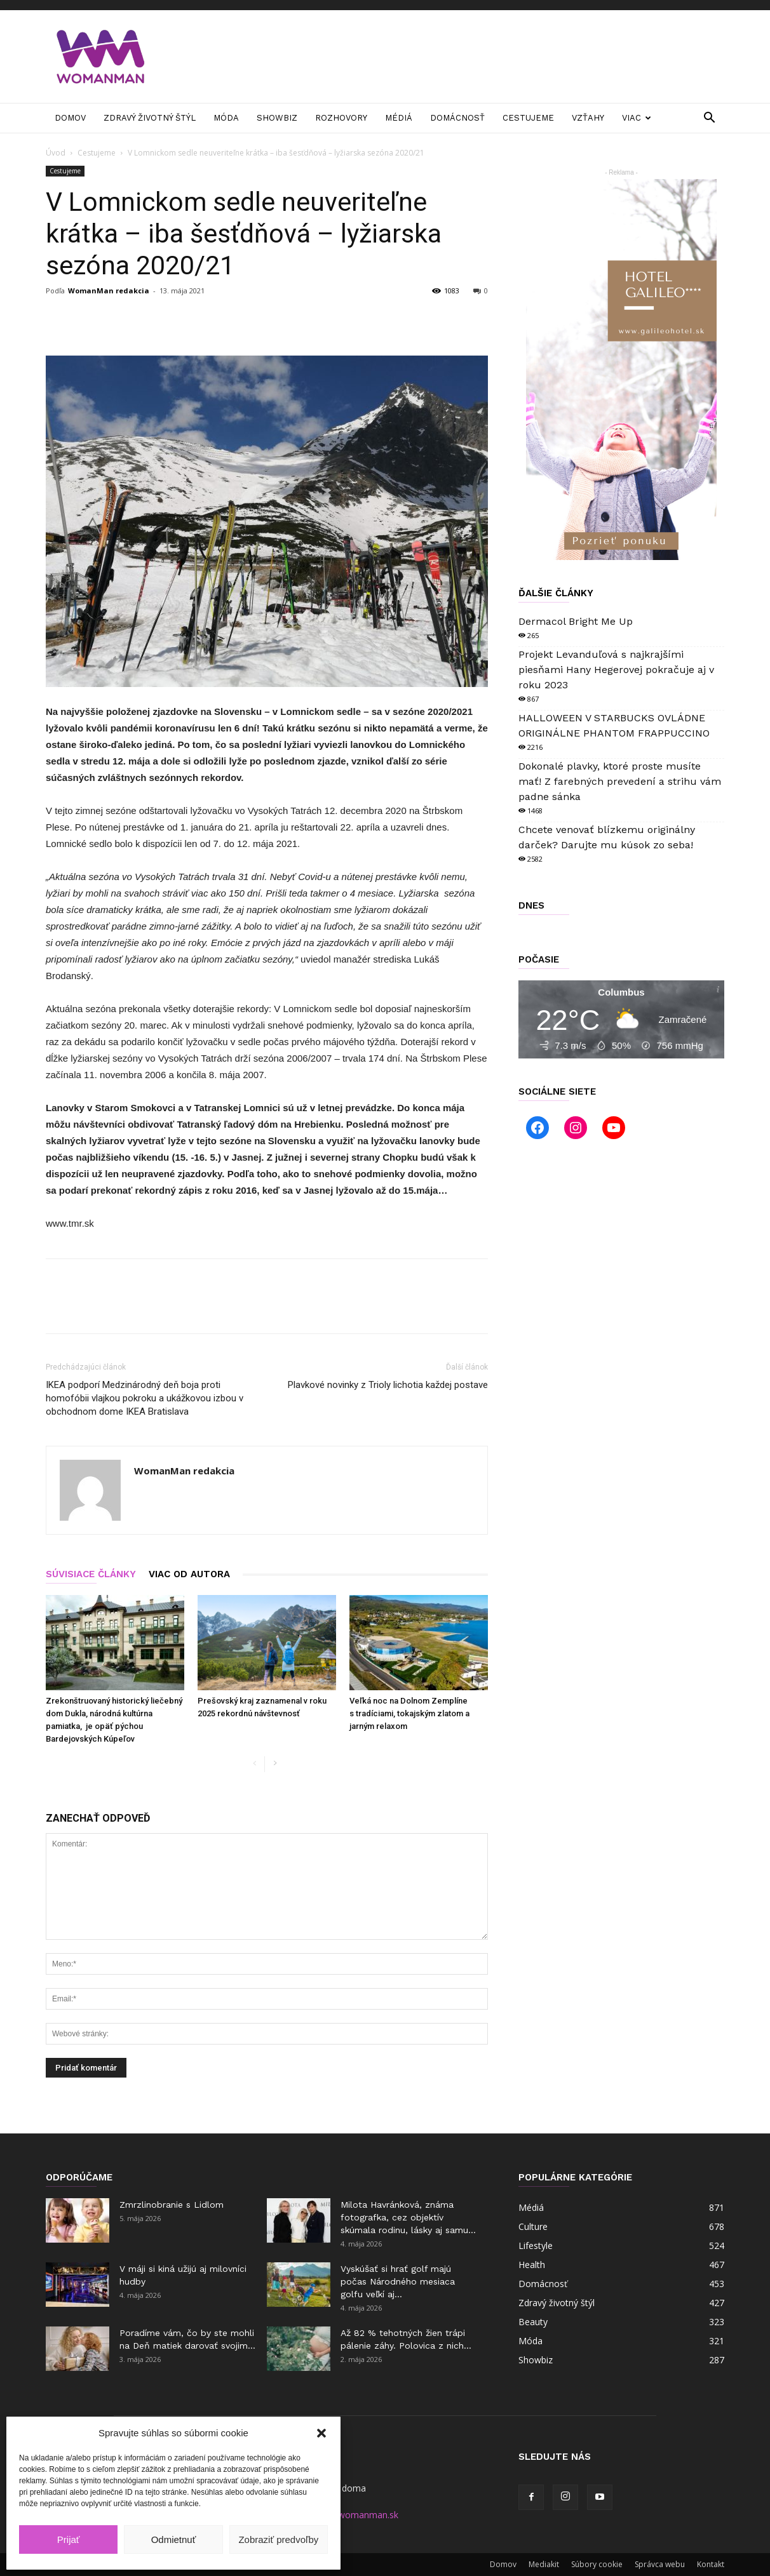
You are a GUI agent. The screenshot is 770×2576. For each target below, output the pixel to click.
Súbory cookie (597, 2564)
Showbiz (277, 118)
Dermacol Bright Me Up (575, 621)
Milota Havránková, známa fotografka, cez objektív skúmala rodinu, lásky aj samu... (408, 2217)
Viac (636, 118)
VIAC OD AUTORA (189, 1574)
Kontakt (710, 2564)
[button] (321, 2433)
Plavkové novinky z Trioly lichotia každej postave (388, 1385)
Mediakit (544, 2564)
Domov (70, 118)
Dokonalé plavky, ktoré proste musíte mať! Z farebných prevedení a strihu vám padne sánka (619, 781)
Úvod (55, 152)
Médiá (398, 118)
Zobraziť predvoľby (278, 2539)
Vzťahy (588, 118)
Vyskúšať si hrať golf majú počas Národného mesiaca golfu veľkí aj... (398, 2281)
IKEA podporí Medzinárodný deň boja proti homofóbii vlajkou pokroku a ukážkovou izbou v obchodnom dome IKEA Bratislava (144, 1398)
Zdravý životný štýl (150, 118)
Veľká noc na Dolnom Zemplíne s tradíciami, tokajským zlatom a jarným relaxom (409, 1713)
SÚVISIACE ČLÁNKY (91, 1574)
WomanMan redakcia (108, 290)
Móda (226, 118)
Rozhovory (341, 118)
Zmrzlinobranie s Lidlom (171, 2204)
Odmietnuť (173, 2539)
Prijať (68, 2539)
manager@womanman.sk (345, 2515)
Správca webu (660, 2564)
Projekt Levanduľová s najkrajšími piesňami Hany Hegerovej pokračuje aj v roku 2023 (616, 669)
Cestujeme (528, 118)
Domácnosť (457, 118)
